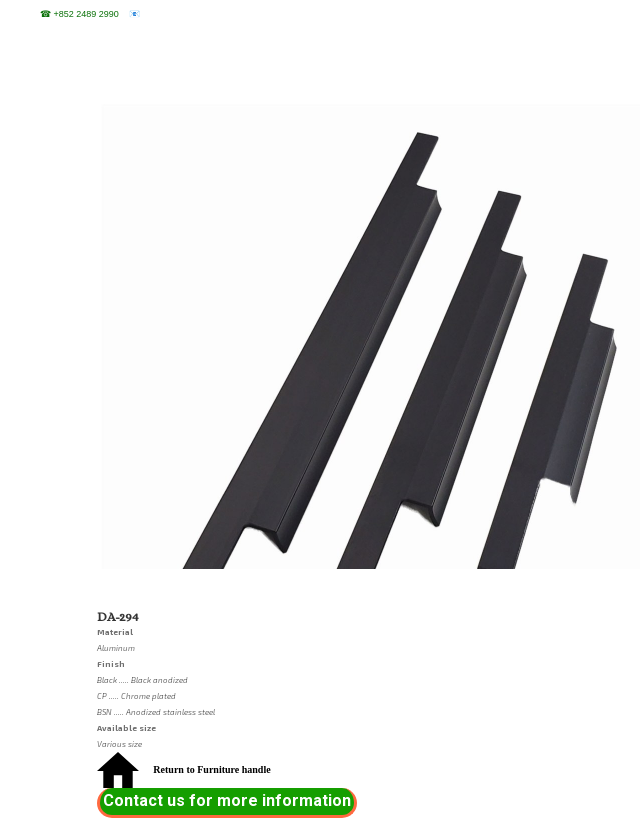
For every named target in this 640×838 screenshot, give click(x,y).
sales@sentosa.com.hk (188, 14)
